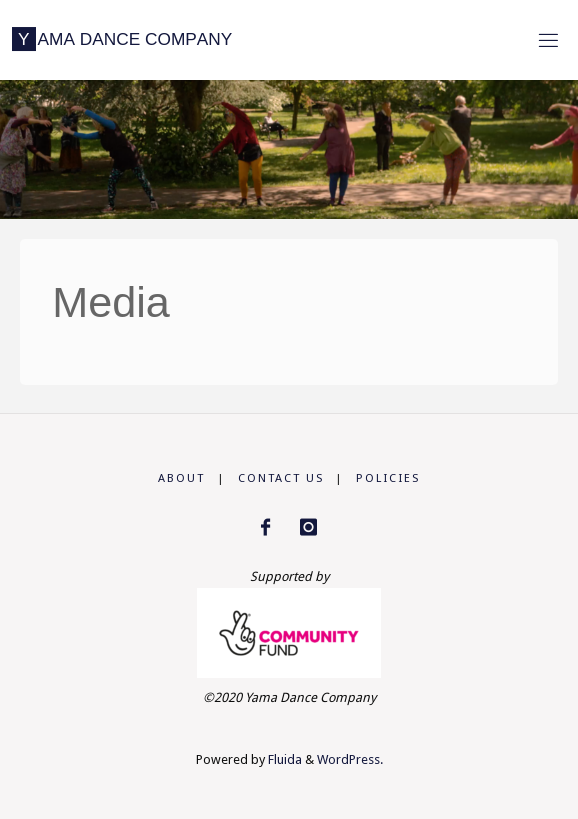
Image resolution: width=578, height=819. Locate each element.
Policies (388, 478)
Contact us (281, 478)
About (181, 478)
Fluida (283, 759)
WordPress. (350, 759)
